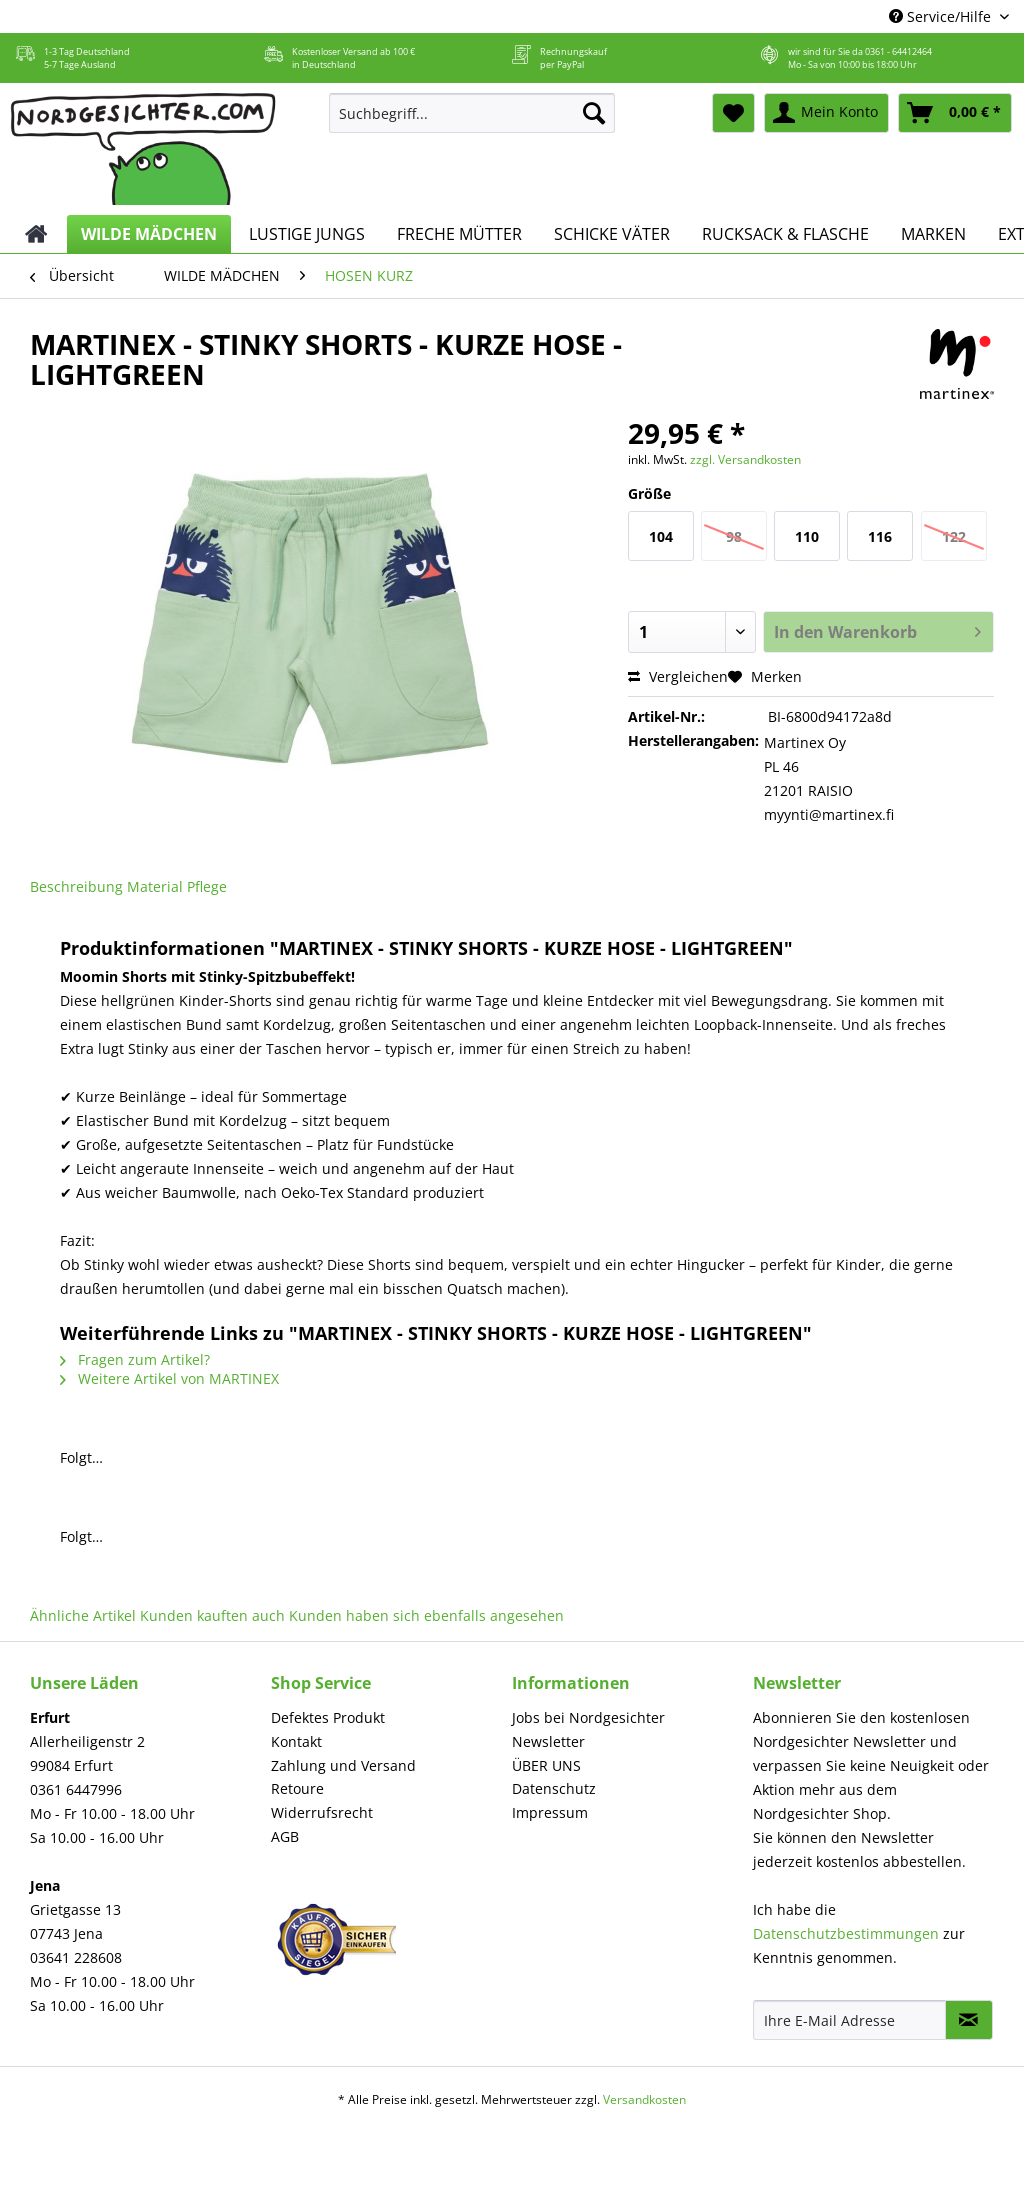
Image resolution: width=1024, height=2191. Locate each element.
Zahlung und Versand (343, 1765)
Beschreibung (76, 886)
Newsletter (548, 1741)
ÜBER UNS (546, 1765)
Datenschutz (554, 1788)
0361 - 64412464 (898, 51)
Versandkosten (644, 2099)
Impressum (550, 1812)
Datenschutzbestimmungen (846, 1933)
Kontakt (296, 1741)
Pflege (207, 886)
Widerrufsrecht (322, 1812)
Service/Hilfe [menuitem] (942, 16)
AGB (285, 1836)
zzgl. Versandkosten (745, 459)
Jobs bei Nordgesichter (588, 1717)
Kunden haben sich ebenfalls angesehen (426, 1615)
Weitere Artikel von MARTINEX (169, 1378)
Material (155, 886)
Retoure (297, 1788)
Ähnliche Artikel (83, 1615)
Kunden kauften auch (212, 1615)
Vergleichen (678, 676)
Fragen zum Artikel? (135, 1359)
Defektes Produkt (328, 1717)
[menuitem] (472, 122)
